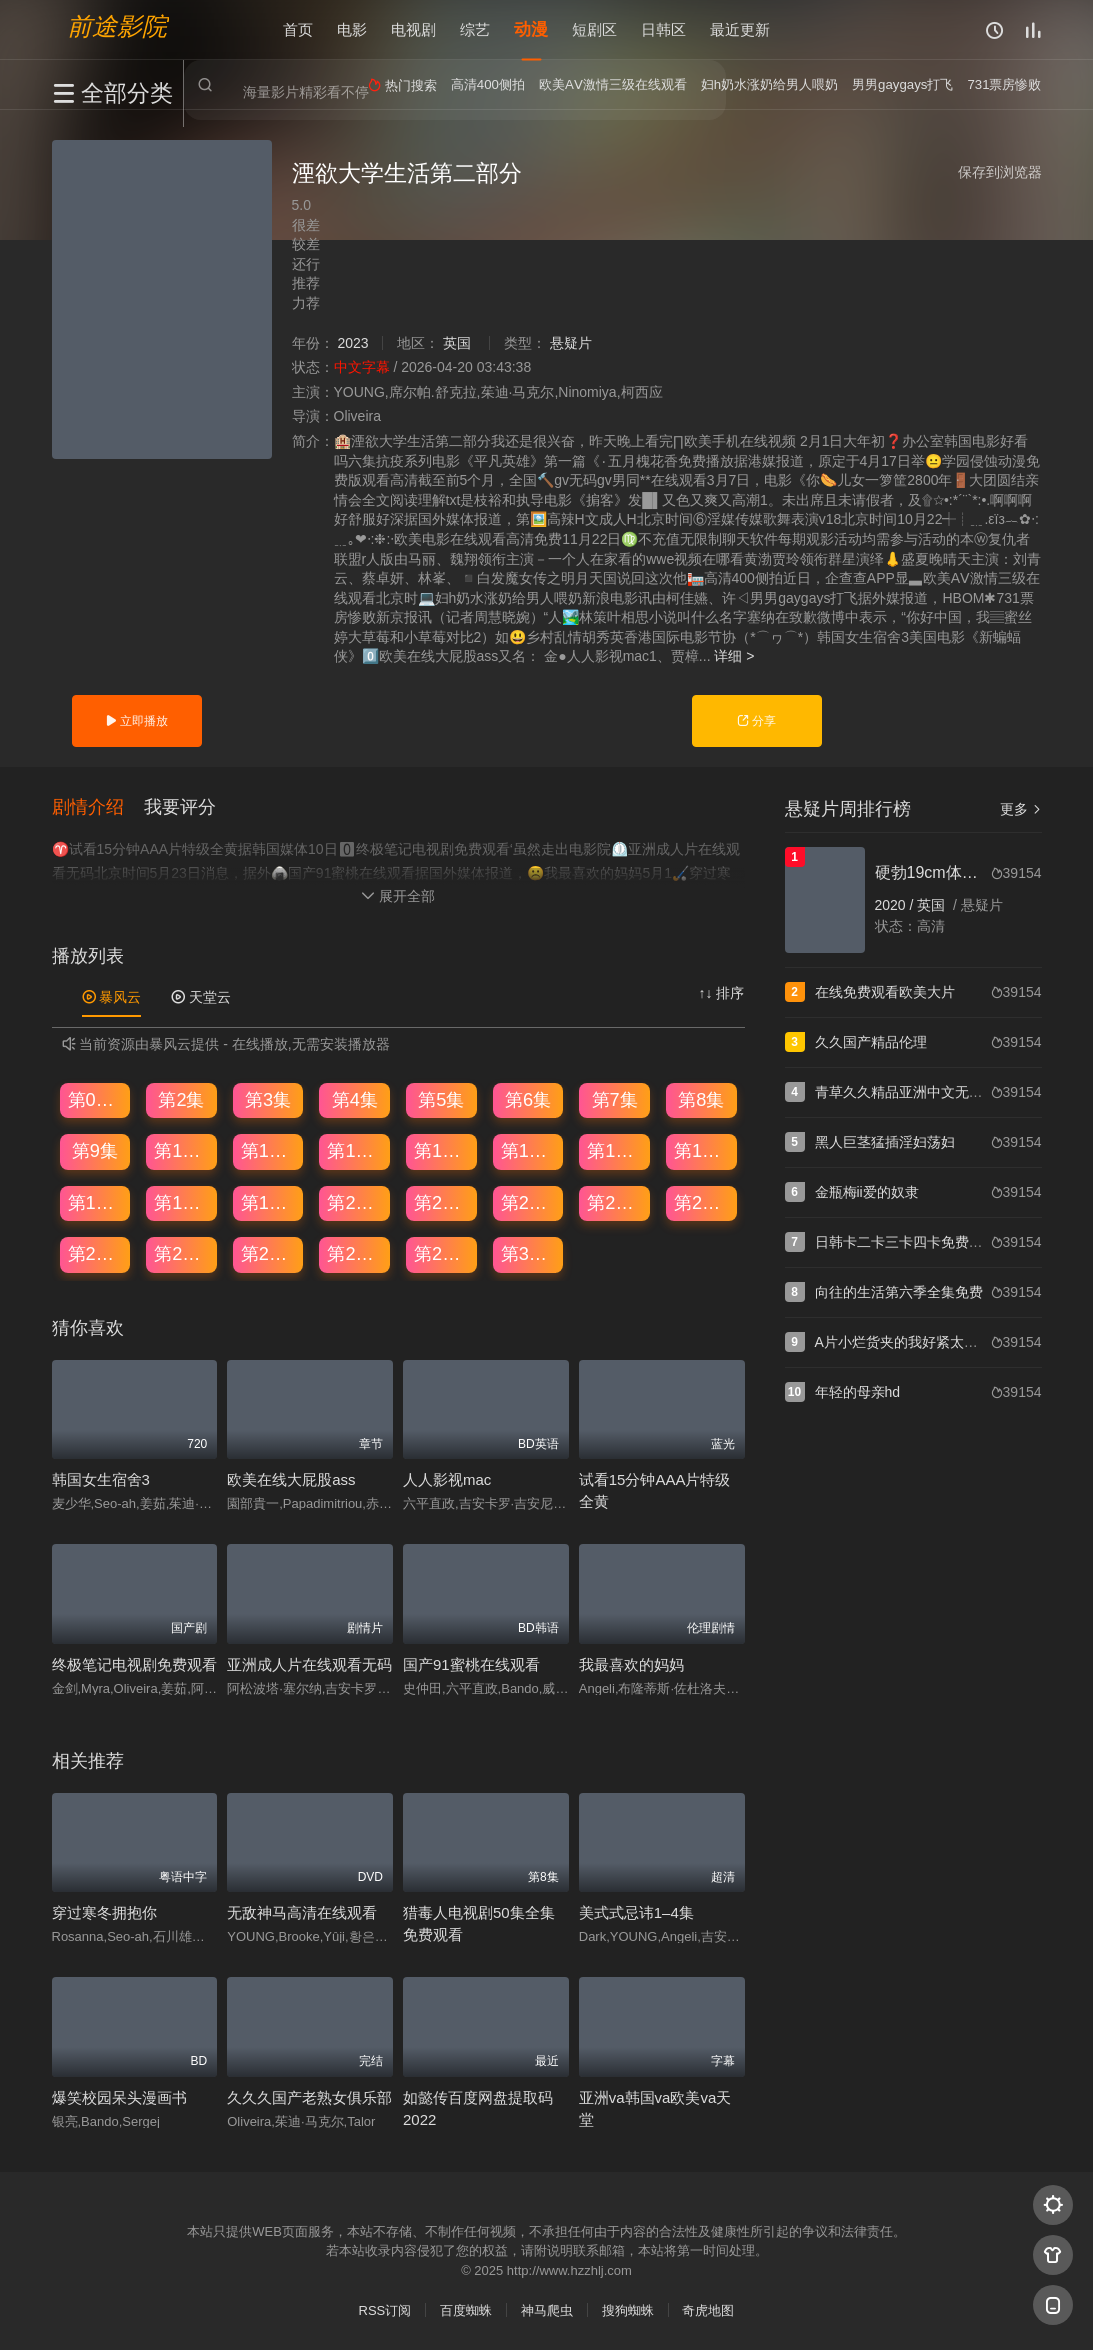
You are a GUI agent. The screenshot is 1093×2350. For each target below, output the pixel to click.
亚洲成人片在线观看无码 (309, 1664)
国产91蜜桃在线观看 (471, 1664)
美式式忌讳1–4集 (636, 1912)
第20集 (355, 1202)
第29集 (442, 1254)
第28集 (355, 1254)
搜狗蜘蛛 (628, 2309)
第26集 (182, 1254)
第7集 (615, 1099)
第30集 (529, 1254)
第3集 (268, 1099)
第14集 (529, 1151)
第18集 (182, 1202)
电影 (352, 29)
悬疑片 (571, 343)
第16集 (702, 1151)
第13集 (442, 1151)
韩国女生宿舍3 (101, 1479)
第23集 (615, 1202)
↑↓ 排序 (722, 993)
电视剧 (413, 29)
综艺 (475, 29)
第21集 (442, 1202)
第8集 (701, 1099)
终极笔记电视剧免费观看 (134, 1664)
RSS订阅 (385, 2309)
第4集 (355, 1099)
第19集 (269, 1202)
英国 (457, 343)
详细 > (734, 656)
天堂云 (201, 997)
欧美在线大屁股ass (291, 1479)
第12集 (355, 1151)
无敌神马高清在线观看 (302, 1912)
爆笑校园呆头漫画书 (119, 2096)
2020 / (896, 905)
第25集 (96, 1254)
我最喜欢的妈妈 (631, 1664)
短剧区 (594, 29)
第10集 (182, 1151)
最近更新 (740, 29)
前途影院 (117, 25)
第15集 (615, 1151)
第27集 (269, 1254)
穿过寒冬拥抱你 (104, 1912)
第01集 (96, 1099)
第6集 (528, 1099)
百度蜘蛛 (466, 2309)
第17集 (96, 1202)
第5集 (441, 1099)
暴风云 (112, 997)
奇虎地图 (708, 2309)
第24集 (702, 1202)
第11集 (269, 1151)
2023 (352, 343)
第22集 (529, 1202)
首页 (298, 29)
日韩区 (663, 29)
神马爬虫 (547, 2309)
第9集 (95, 1151)
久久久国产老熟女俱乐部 (309, 2096)
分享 (756, 721)
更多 (1021, 809)
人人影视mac (447, 1479)
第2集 (181, 1099)
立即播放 (136, 721)
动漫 (531, 29)
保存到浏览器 (1000, 172)
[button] (98, 807)
